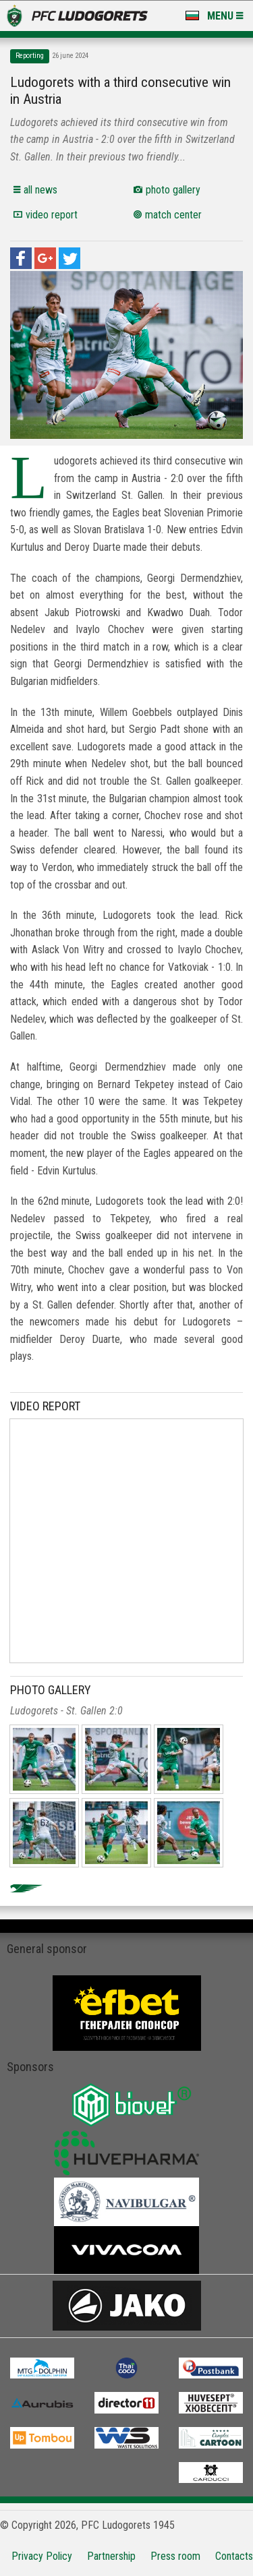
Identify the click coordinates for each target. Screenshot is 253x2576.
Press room (175, 2556)
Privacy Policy (41, 2556)
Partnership (111, 2556)
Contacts (234, 2556)
